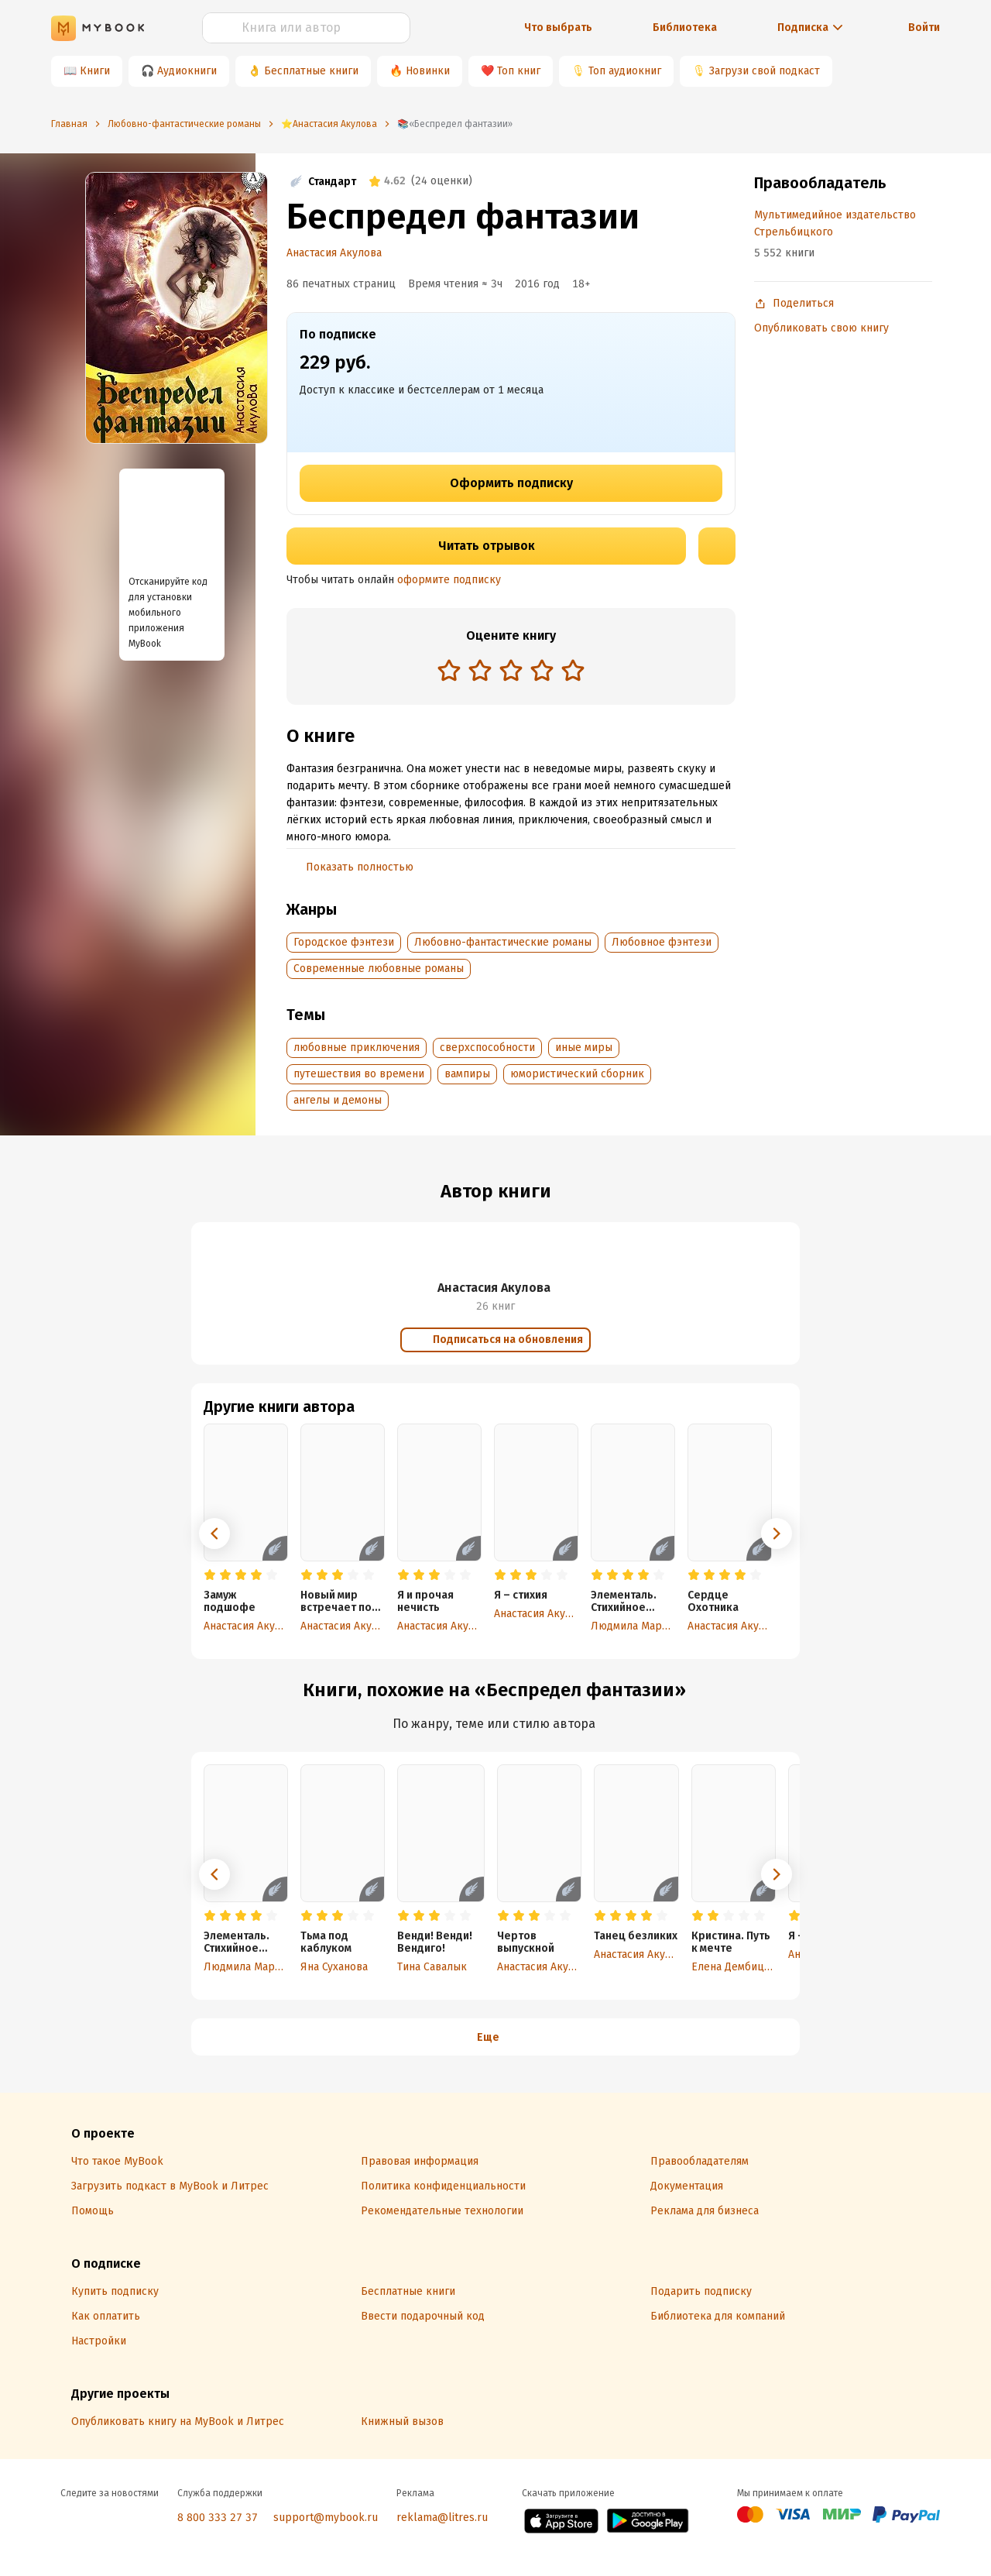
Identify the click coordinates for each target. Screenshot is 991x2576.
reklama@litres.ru (442, 2517)
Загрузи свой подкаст (764, 70)
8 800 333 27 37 (217, 2517)
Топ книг (518, 70)
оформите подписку (449, 579)
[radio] (449, 670)
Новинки (428, 70)
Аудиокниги (187, 70)
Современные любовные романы (378, 968)
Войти (924, 27)
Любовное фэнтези (662, 942)
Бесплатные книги (311, 70)
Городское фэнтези (343, 942)
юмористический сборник (577, 1073)
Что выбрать (558, 27)
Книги (95, 70)
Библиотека (685, 27)
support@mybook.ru (325, 2517)
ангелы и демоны (337, 1100)
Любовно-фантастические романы (503, 942)
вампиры (467, 1073)
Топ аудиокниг (624, 70)
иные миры (583, 1047)
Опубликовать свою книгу (821, 328)
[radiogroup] (511, 672)
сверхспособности (487, 1047)
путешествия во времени (358, 1073)
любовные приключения (356, 1047)
